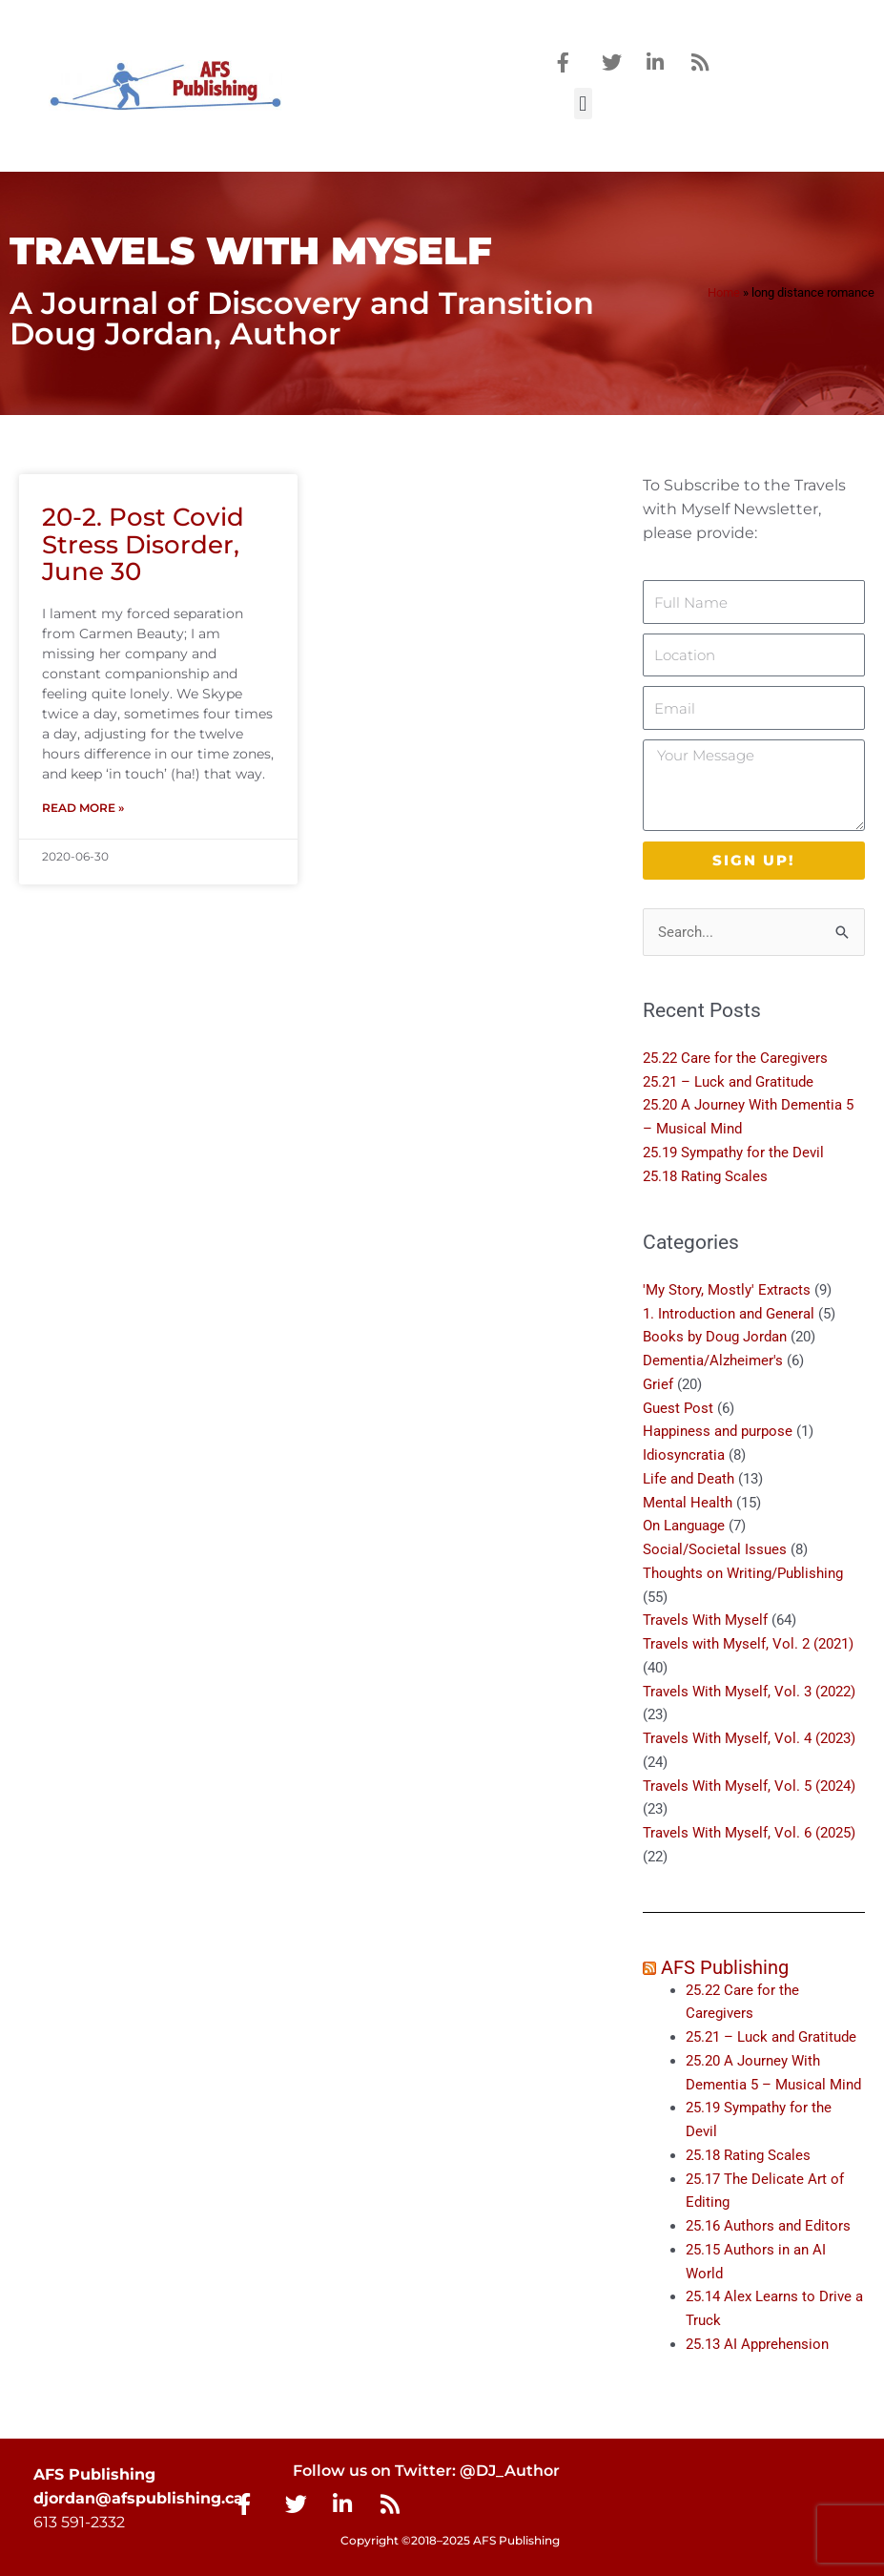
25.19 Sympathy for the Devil (733, 1152)
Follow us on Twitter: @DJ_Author (426, 2471)
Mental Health (687, 1502)
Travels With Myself (705, 1621)
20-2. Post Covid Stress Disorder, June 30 (143, 544)
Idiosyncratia (684, 1455)
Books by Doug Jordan (715, 1337)
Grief (658, 1384)
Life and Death (688, 1478)
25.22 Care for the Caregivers (737, 1058)
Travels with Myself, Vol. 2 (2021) (748, 1643)
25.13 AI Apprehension (757, 2344)
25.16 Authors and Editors (768, 2225)
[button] (583, 103)
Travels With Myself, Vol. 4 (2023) (749, 1738)
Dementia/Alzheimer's (713, 1360)
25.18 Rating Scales (705, 1176)
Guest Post (678, 1408)
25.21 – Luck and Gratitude (728, 1082)
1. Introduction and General (728, 1313)
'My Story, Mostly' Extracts (727, 1289)
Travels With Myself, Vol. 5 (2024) (749, 1786)
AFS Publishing (725, 1967)
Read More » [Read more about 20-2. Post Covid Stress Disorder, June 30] (83, 807)
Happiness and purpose (717, 1432)
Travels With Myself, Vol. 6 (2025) (749, 1832)
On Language (684, 1526)
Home (724, 292)
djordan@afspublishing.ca (138, 2498)
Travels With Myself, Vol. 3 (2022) (749, 1691)
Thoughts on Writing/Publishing (743, 1573)
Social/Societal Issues (715, 1549)
